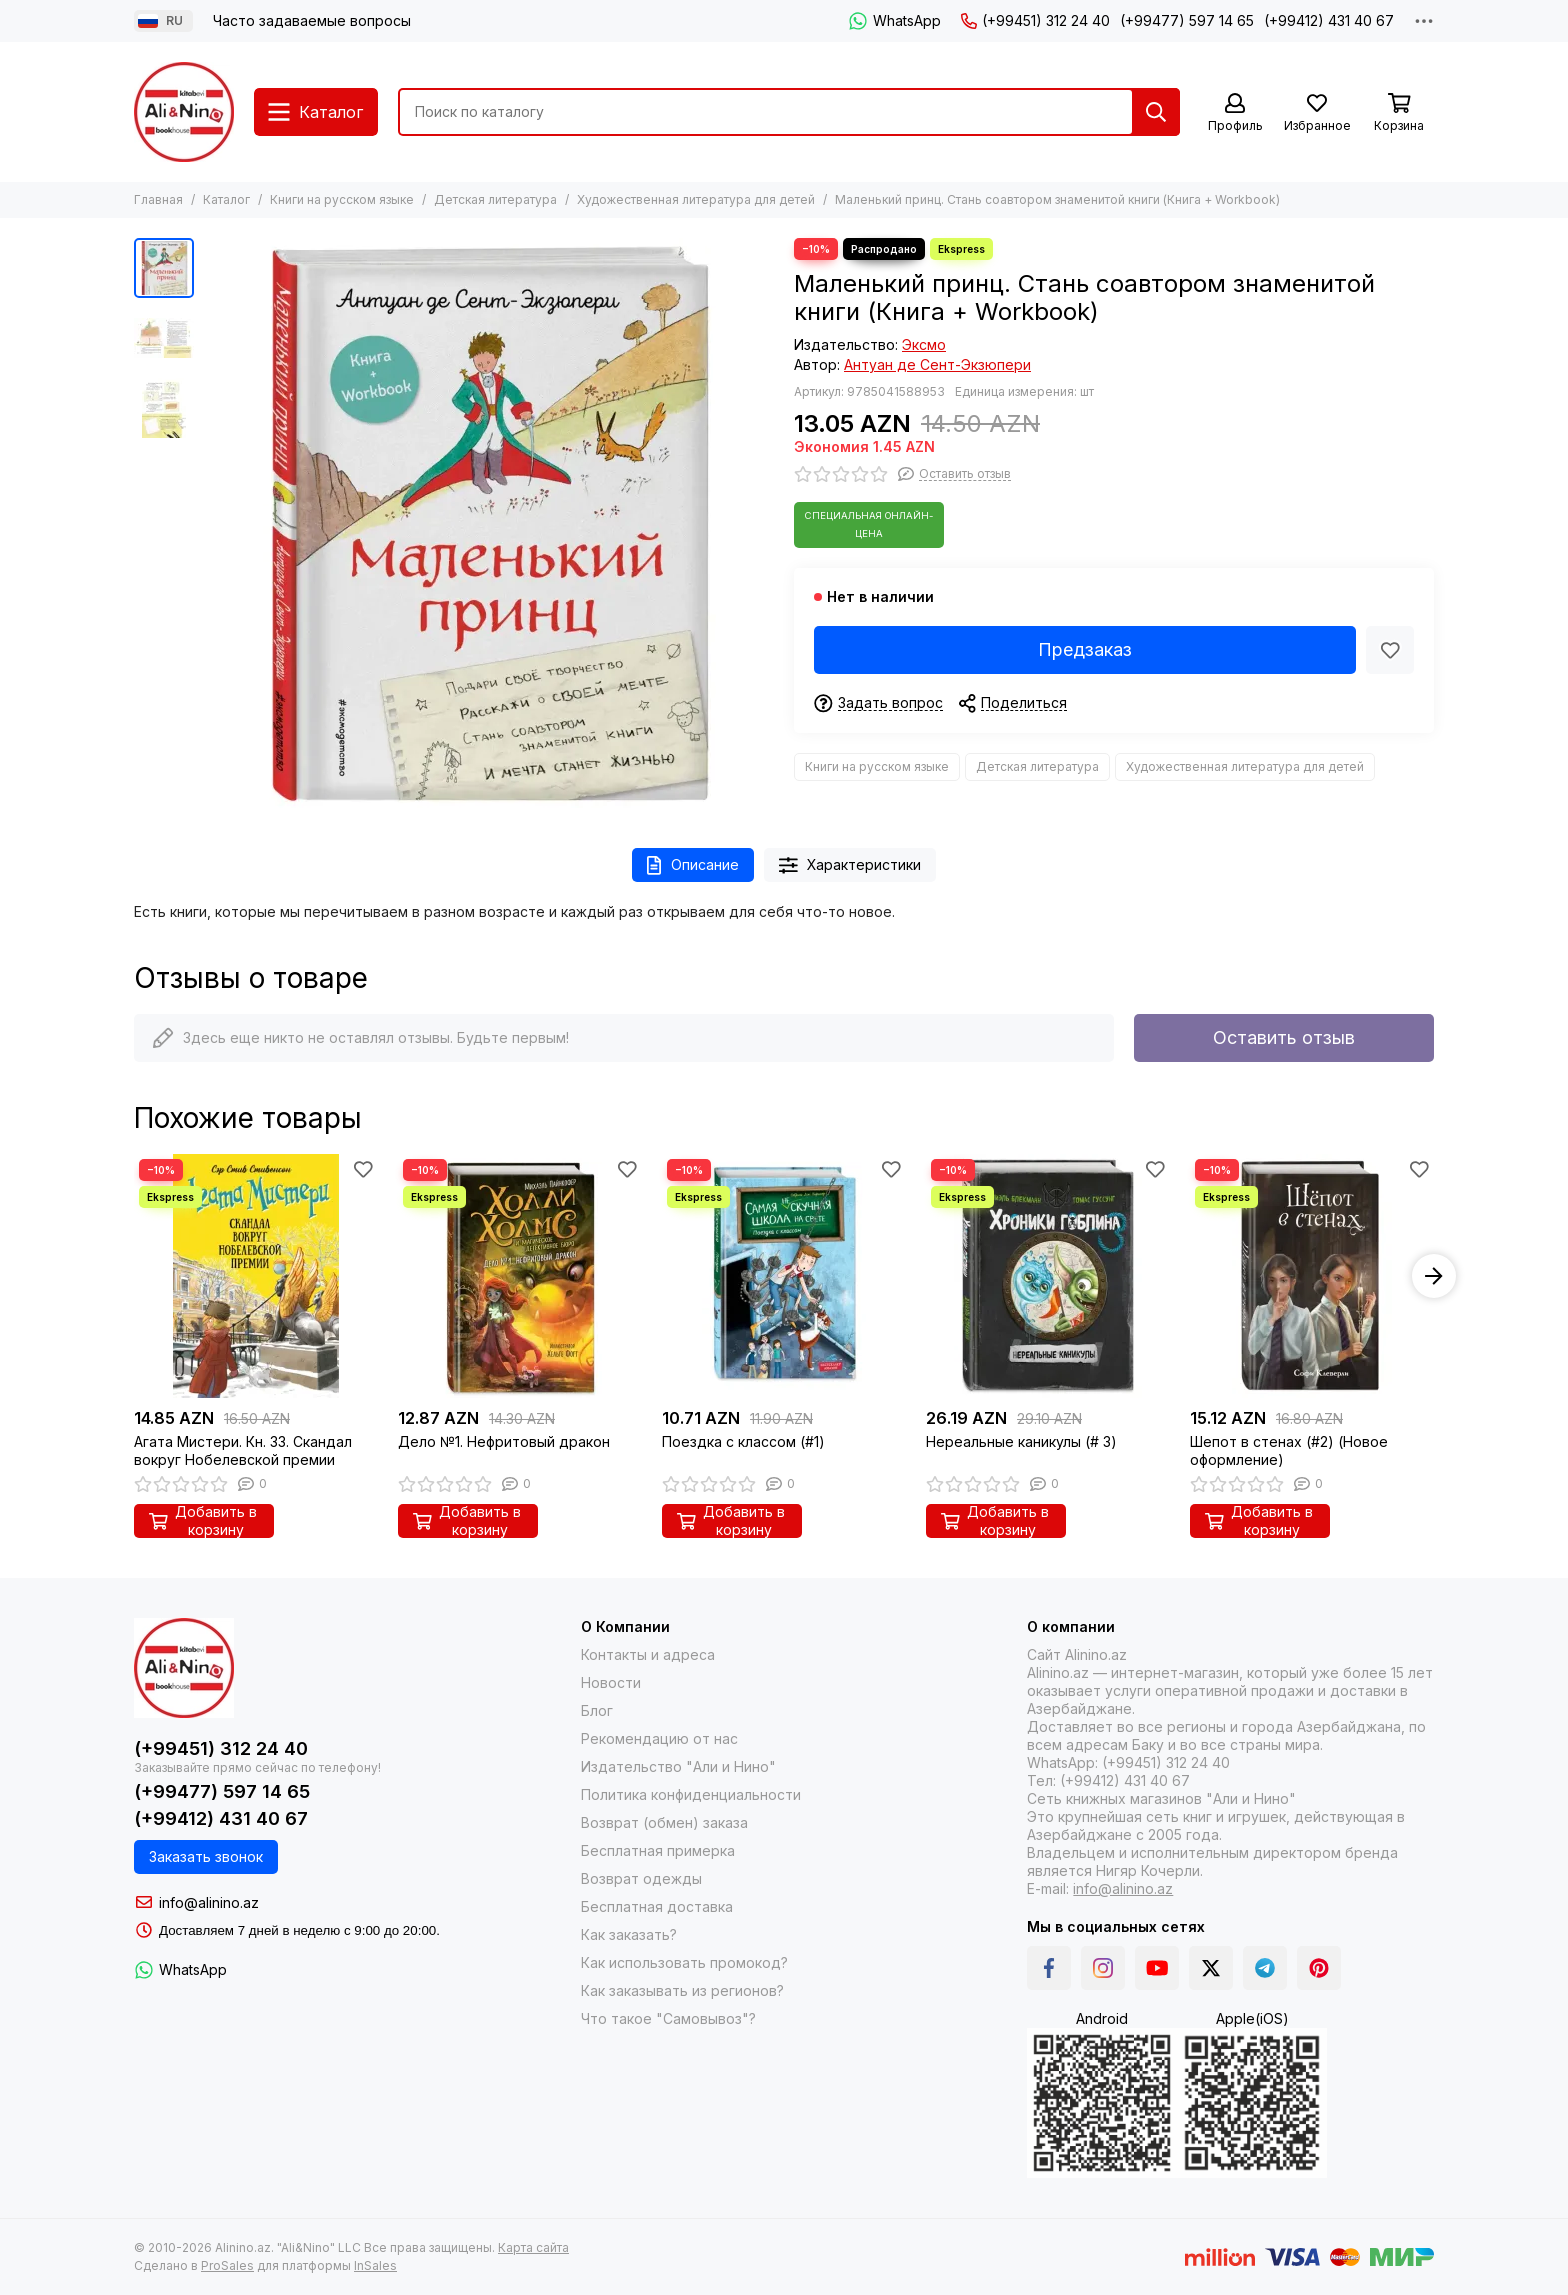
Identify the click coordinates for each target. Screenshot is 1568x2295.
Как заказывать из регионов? (682, 1990)
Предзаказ (1085, 649)
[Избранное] (1317, 113)
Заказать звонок (206, 1856)
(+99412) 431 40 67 (1329, 20)
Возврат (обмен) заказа (664, 1822)
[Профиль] (1235, 113)
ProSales (227, 2265)
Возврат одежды (641, 1878)
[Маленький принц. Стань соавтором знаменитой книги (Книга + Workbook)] (489, 523)
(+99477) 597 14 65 (1187, 20)
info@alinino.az (209, 1902)
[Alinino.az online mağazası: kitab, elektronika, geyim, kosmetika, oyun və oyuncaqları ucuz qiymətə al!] (184, 112)
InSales (375, 2265)
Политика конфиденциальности (691, 1794)
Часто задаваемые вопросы (312, 20)
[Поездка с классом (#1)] (784, 1276)
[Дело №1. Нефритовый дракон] (520, 1276)
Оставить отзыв (1284, 1037)
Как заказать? (629, 1934)
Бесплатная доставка (657, 1906)
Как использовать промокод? (684, 1962)
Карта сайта (533, 2247)
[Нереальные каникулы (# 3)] (1048, 1276)
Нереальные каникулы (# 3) (1021, 1441)
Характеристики (850, 865)
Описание (693, 865)
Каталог (226, 199)
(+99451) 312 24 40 (1035, 20)
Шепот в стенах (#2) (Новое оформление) (1289, 1450)
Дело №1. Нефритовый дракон (504, 1441)
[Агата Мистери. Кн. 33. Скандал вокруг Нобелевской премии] (256, 1276)
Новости (611, 1682)
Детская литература (495, 199)
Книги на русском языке (342, 199)
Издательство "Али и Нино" (678, 1766)
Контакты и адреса (648, 1654)
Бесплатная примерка (658, 1850)
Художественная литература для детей (696, 199)
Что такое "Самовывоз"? (668, 2018)
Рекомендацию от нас (659, 1738)
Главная (158, 199)
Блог (597, 1710)
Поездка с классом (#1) (743, 1441)
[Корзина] (1399, 113)
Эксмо (924, 344)
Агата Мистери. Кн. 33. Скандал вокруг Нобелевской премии (243, 1450)
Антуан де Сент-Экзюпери (937, 364)
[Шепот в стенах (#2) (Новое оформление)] (1312, 1276)
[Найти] (1156, 112)
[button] (1434, 1276)
